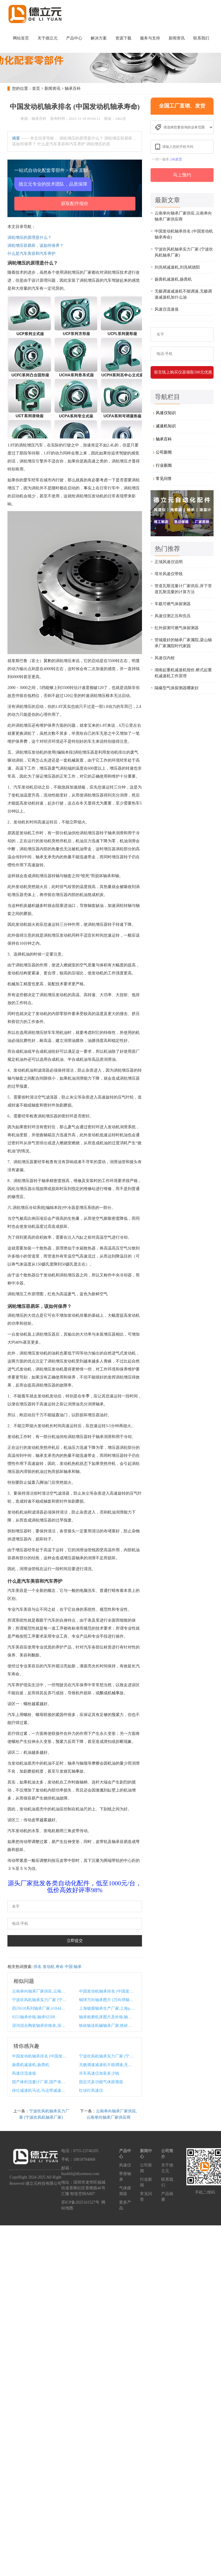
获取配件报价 (74, 203)
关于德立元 (48, 38)
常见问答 (164, 478)
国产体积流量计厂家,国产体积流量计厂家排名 (40, 2082)
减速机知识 (166, 426)
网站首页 (21, 38)
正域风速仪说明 (169, 562)
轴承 (78, 1967)
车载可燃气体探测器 (173, 604)
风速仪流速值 (24, 2073)
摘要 (16, 138)
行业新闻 (164, 465)
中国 (69, 1967)
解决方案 (99, 38)
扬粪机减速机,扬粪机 (30, 2065)
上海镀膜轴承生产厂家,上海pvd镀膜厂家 (107, 2008)
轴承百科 (73, 88)
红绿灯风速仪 (91, 2090)
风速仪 (125, 2165)
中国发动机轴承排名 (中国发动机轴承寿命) (107, 1991)
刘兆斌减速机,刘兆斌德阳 (177, 267)
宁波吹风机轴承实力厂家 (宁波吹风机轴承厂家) (40, 2000)
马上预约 (182, 174)
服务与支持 (150, 38)
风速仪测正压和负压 (173, 616)
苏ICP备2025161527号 (80, 2202)
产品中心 (74, 38)
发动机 (49, 1967)
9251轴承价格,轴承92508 (33, 2017)
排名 (37, 1967)
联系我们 (201, 38)
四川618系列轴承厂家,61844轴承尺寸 (40, 2008)
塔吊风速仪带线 (169, 574)
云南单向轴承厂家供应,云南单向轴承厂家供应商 (40, 1991)
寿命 (60, 1967)
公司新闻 (164, 452)
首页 (36, 88)
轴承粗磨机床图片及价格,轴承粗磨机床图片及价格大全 (107, 2017)
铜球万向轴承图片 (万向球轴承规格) (107, 2000)
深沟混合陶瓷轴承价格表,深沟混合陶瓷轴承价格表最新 (40, 2025)
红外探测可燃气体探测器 (177, 628)
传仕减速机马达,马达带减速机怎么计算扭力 (40, 2090)
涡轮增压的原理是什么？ (29, 237)
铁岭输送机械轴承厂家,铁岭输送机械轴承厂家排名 (107, 2025)
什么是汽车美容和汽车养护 (31, 253)
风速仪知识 (166, 413)
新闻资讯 (177, 38)
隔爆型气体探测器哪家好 (177, 688)
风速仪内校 (165, 658)
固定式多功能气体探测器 (101, 2082)
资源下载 (123, 38)
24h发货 (176, 159)
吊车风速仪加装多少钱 (99, 2073)
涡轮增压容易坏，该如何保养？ (35, 245)
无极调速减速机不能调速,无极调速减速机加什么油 (107, 2065)
